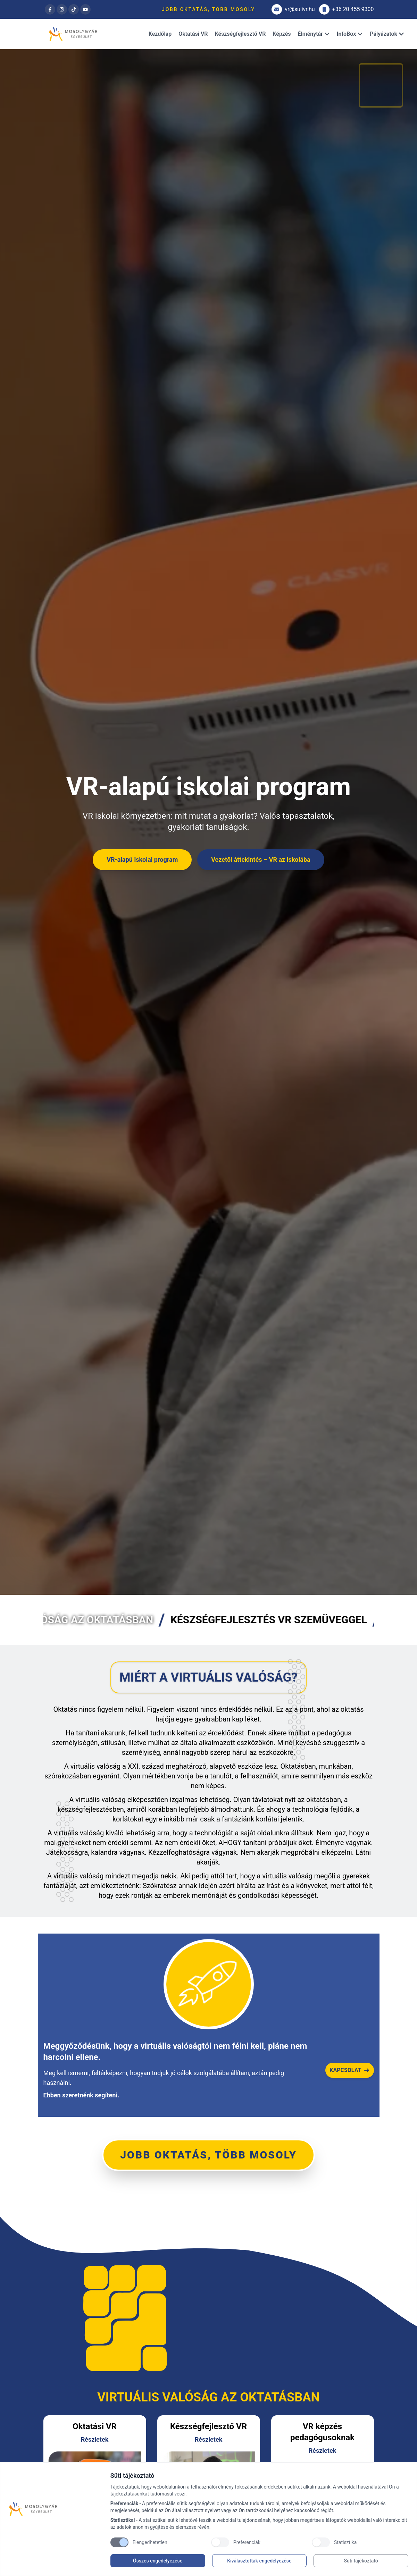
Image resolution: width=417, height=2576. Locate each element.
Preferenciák (246, 2542)
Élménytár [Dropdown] (314, 34)
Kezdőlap (160, 34)
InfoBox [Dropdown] (350, 34)
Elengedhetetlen (150, 2542)
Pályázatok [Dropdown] (387, 34)
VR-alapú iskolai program (142, 859)
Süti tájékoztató (361, 2561)
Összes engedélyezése (157, 2561)
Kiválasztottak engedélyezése (259, 2561)
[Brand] (56, 2509)
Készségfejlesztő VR (240, 34)
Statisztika (345, 2542)
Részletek (95, 2439)
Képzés (282, 34)
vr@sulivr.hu (293, 9)
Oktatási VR (193, 34)
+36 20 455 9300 (346, 9)
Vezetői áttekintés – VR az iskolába (260, 859)
